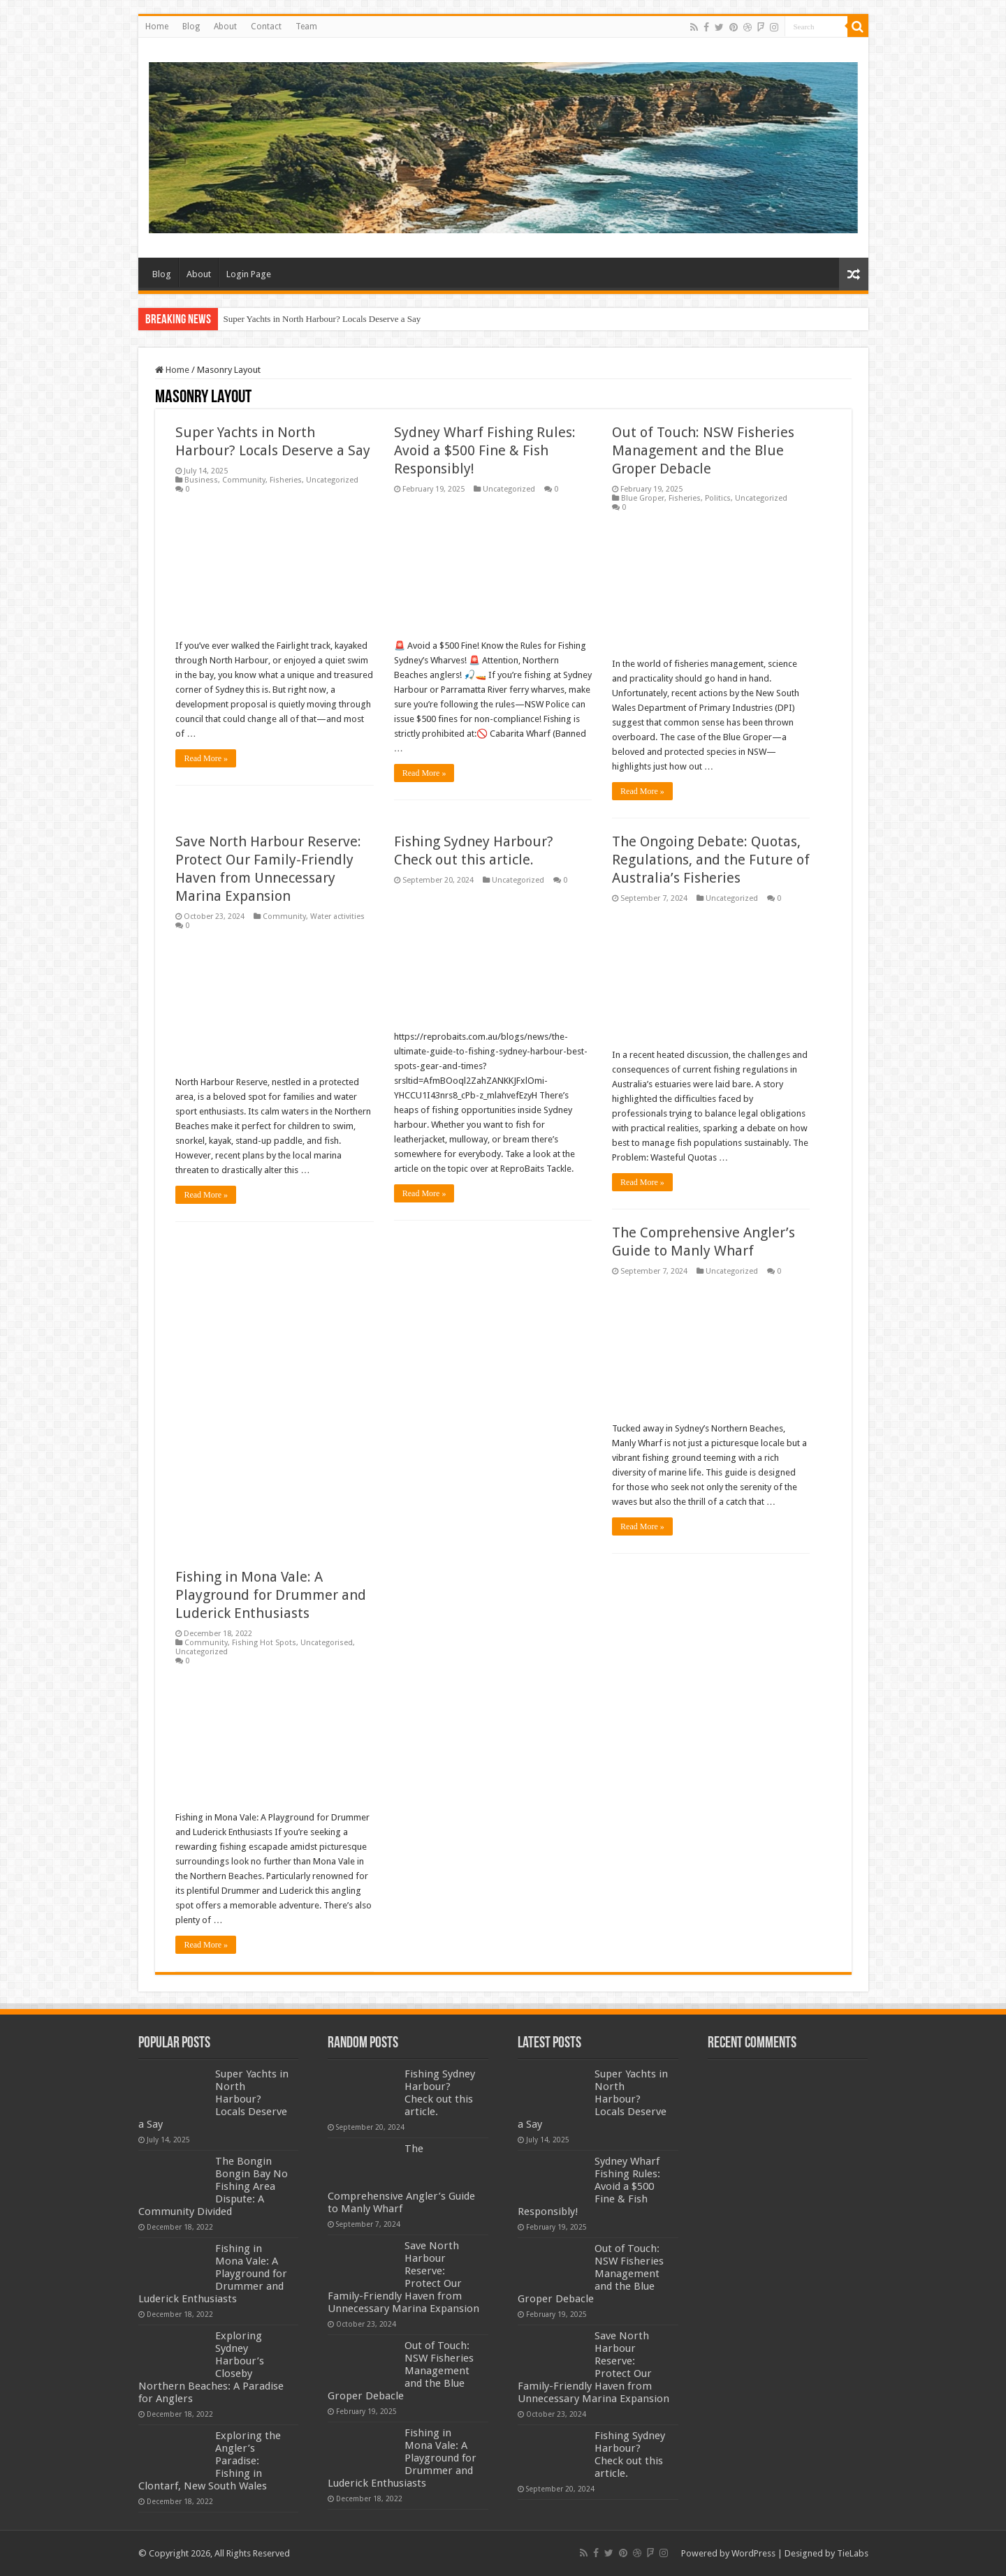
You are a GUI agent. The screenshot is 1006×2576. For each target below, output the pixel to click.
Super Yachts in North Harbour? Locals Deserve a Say (322, 319)
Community (243, 480)
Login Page (248, 274)
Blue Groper (642, 498)
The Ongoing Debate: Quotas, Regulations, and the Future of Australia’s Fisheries (711, 859)
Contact (266, 26)
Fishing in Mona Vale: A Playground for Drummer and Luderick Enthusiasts (270, 1594)
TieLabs (852, 2553)
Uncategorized (332, 480)
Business (201, 480)
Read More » (206, 758)
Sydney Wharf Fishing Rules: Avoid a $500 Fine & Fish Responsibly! (485, 450)
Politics (718, 498)
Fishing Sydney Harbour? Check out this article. (439, 2093)
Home (156, 26)
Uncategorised (326, 1642)
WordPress (753, 2553)
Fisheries (286, 480)
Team (306, 26)
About (225, 26)
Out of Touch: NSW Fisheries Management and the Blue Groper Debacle (703, 450)
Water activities (337, 916)
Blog (191, 26)
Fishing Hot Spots (264, 1642)
